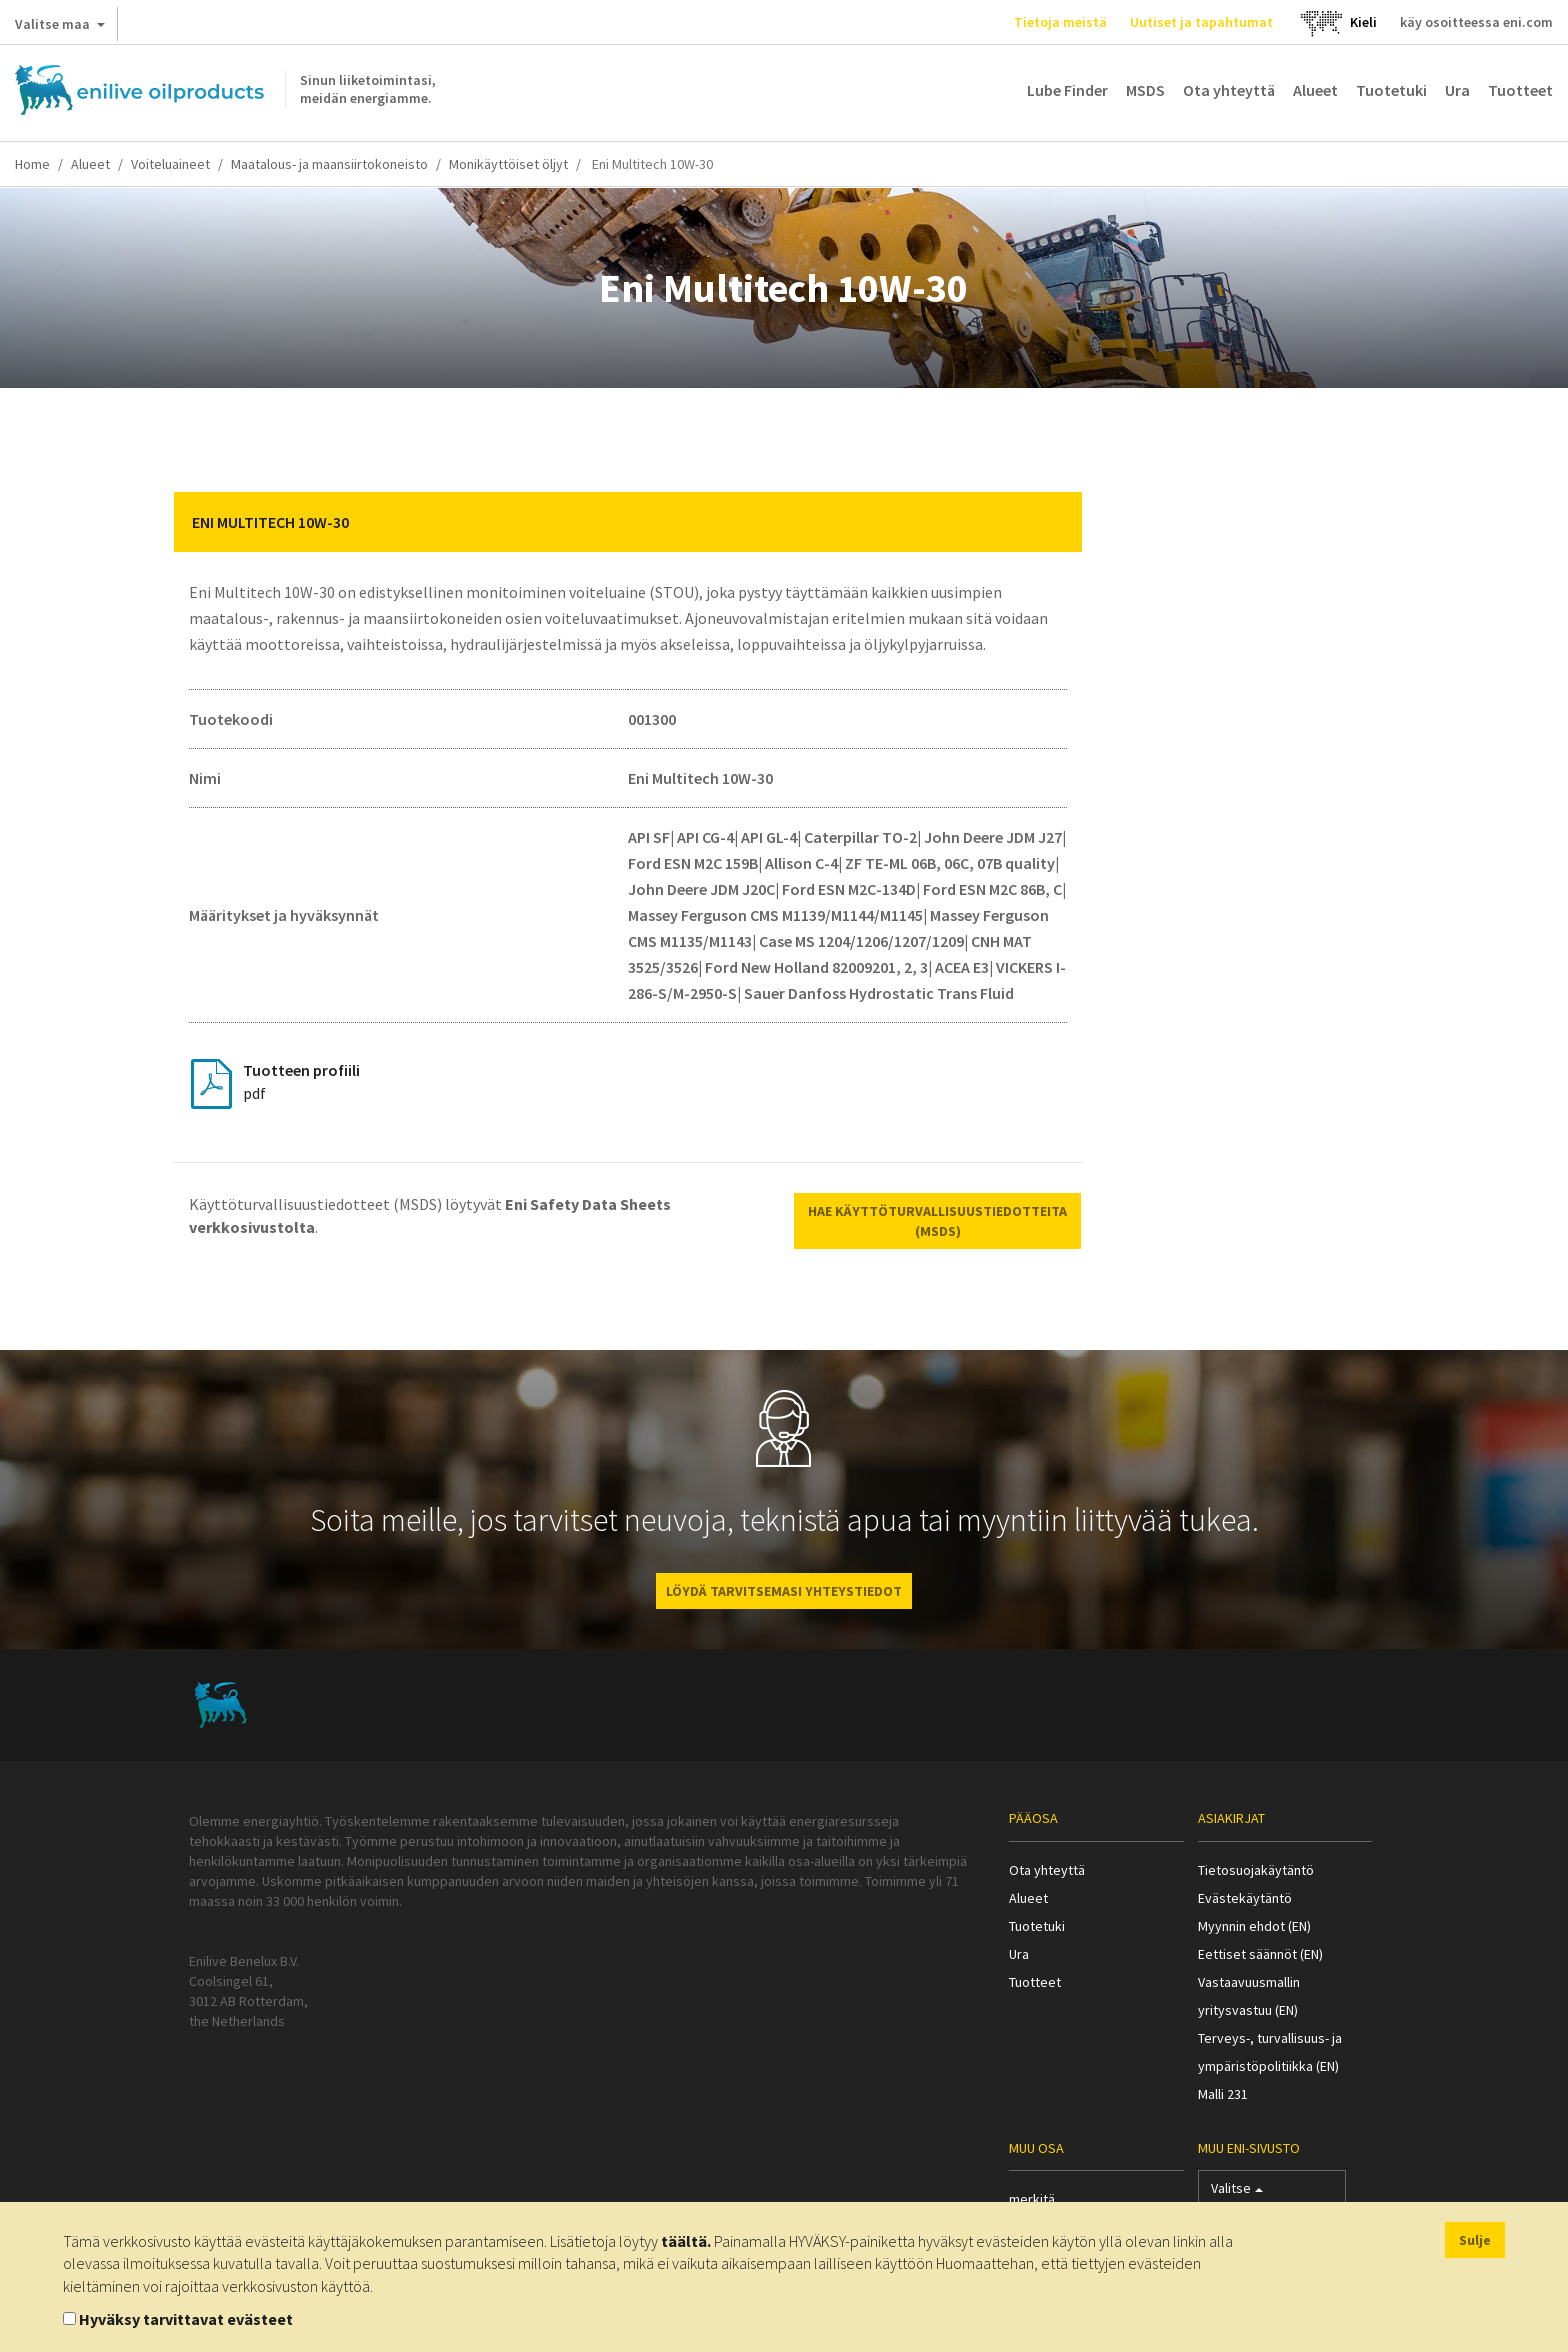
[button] (1052, 522)
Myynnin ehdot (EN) (1254, 1926)
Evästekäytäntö (1245, 1898)
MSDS (1145, 90)
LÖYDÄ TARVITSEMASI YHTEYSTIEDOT (784, 1591)
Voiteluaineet (170, 164)
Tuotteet (1520, 90)
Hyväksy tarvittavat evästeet (186, 2319)
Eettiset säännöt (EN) (1260, 1954)
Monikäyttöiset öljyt (508, 164)
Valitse (1237, 2192)
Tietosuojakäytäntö (1256, 1870)
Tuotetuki (1391, 90)
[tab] (628, 522)
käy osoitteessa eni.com (1476, 22)
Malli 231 (1223, 2094)
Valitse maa (60, 28)
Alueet (1315, 90)
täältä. (686, 2241)
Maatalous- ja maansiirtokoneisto (329, 164)
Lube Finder (1067, 90)
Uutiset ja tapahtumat (1201, 22)
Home (32, 164)
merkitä (1032, 2199)
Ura (1457, 90)
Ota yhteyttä (1229, 90)
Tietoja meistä (1060, 22)
